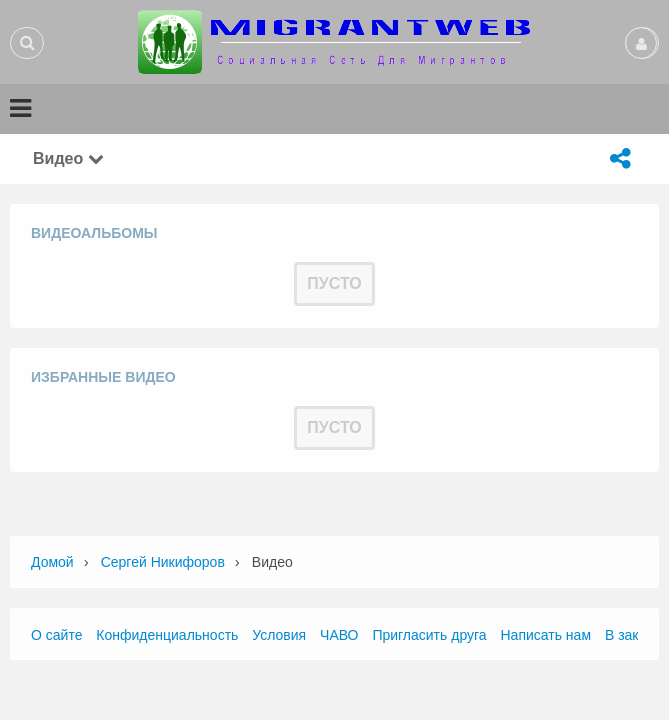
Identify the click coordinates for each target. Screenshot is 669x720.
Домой (52, 562)
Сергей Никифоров (163, 562)
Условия (279, 635)
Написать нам (546, 635)
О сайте (56, 635)
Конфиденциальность (167, 635)
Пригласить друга (429, 635)
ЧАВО (339, 635)
